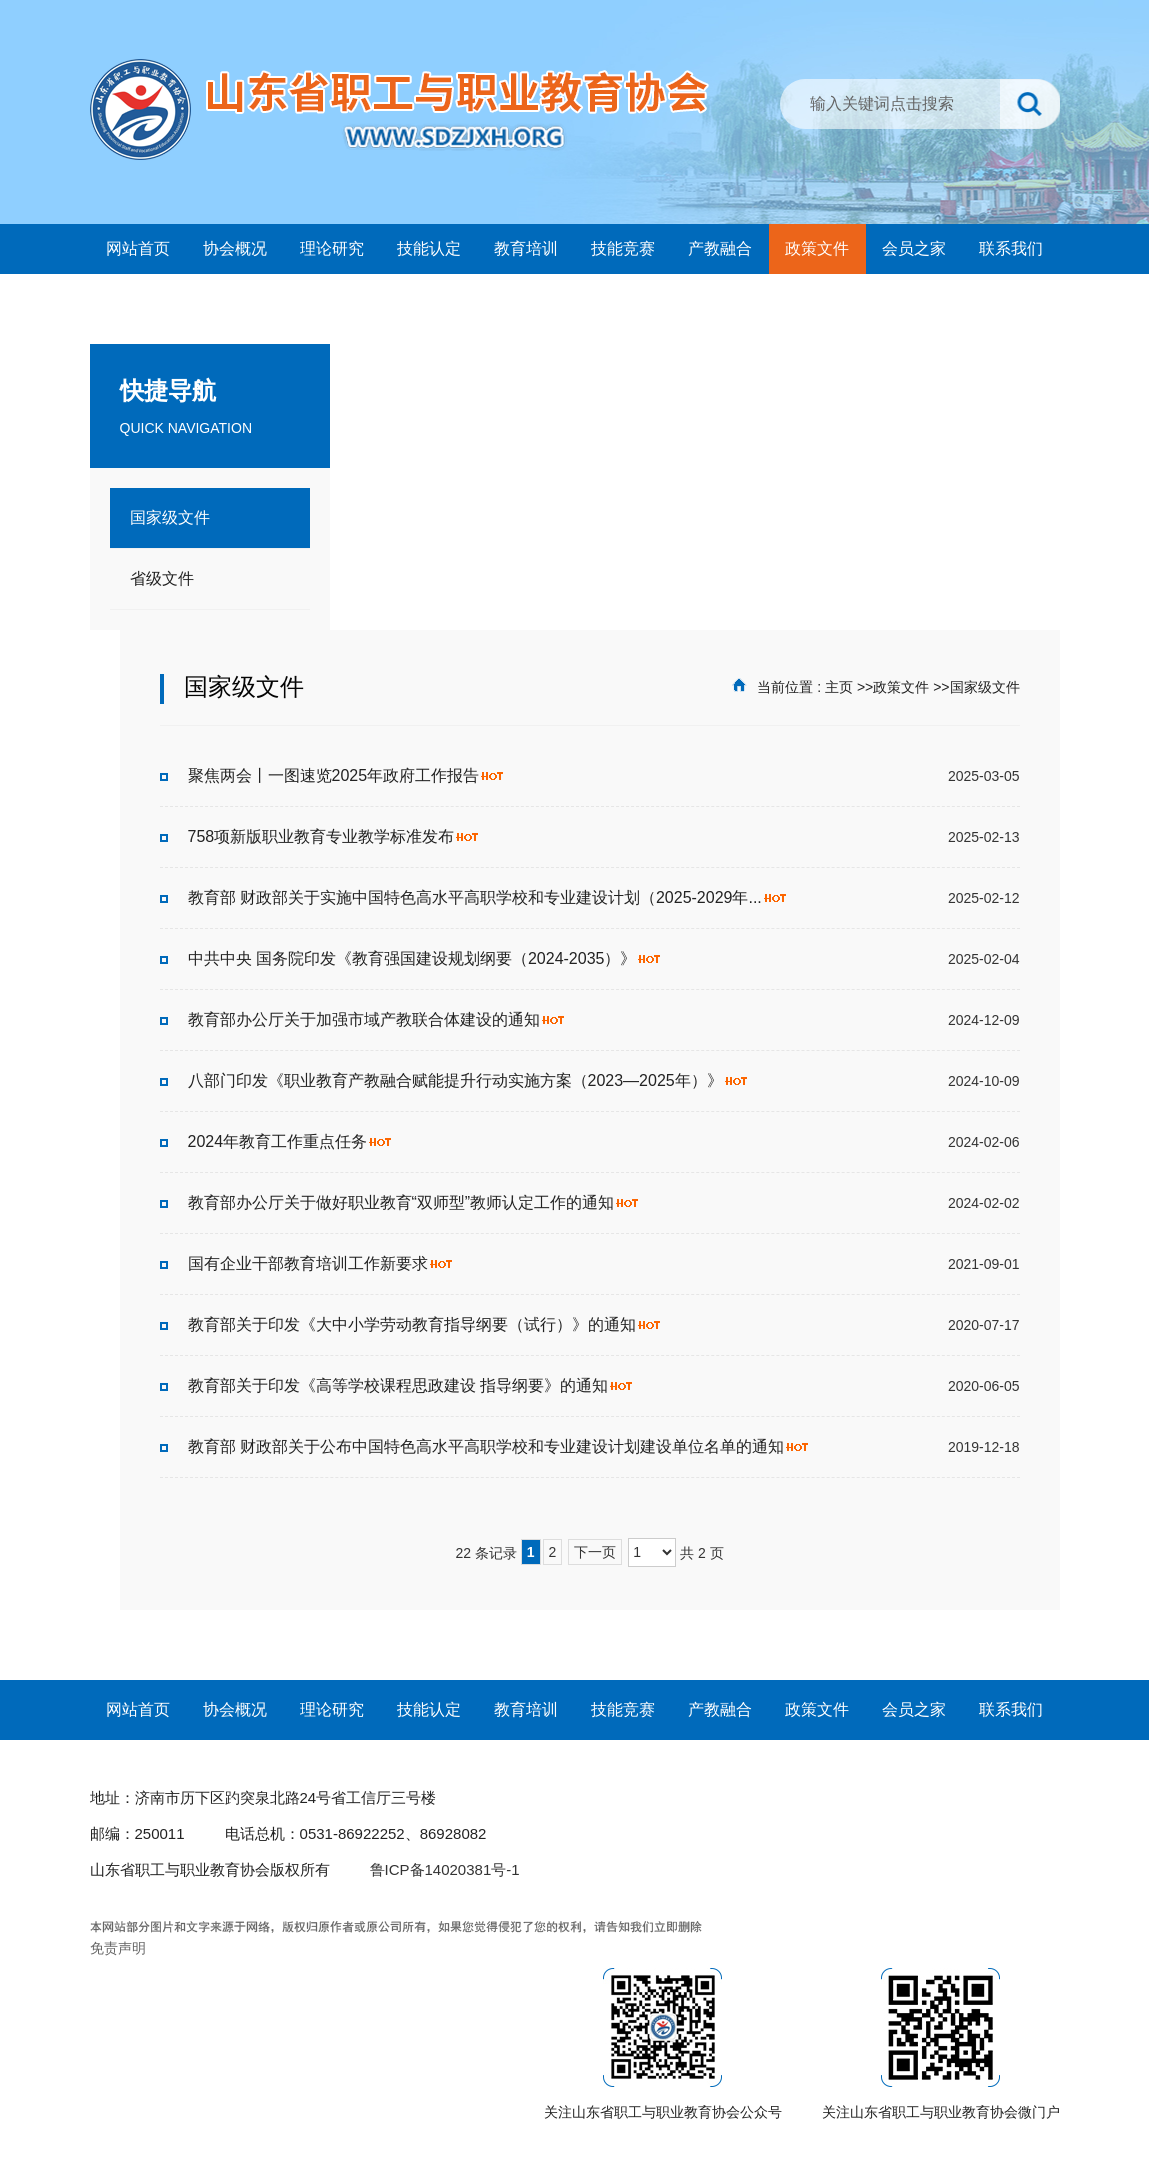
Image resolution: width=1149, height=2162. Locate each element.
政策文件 (901, 687)
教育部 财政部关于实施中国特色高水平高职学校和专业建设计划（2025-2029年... (488, 897)
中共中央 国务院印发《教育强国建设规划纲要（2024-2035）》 (425, 958)
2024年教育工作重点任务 (291, 1141)
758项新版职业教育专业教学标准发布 (334, 836)
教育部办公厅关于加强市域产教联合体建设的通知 (377, 1019)
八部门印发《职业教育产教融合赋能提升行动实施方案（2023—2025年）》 (468, 1080)
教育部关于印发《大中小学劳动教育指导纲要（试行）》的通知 (425, 1324)
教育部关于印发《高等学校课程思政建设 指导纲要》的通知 (411, 1385)
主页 (839, 687)
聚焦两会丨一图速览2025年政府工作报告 (347, 775)
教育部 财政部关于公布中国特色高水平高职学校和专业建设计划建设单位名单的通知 (499, 1446)
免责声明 (118, 1948)
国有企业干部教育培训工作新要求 (321, 1263)
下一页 (595, 1552)
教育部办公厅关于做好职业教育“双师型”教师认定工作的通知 (414, 1202)
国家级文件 (985, 687)
